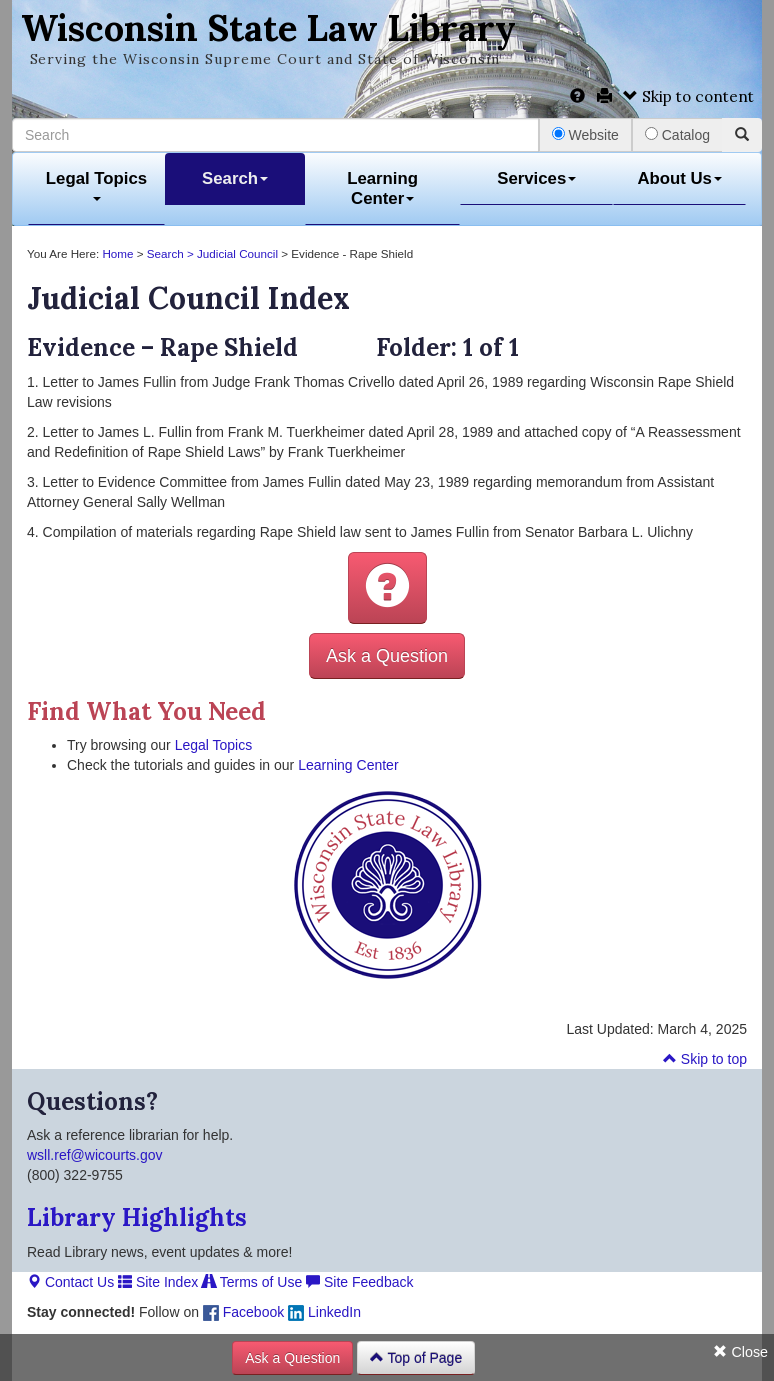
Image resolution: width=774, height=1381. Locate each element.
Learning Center (382, 188)
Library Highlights (137, 1217)
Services (536, 178)
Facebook (243, 1312)
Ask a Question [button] (387, 656)
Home (116, 253)
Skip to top (705, 1059)
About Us (679, 178)
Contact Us (70, 1282)
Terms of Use (252, 1282)
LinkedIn (324, 1312)
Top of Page (416, 1358)
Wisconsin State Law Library (268, 28)
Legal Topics (96, 185)
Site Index (158, 1282)
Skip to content (688, 96)
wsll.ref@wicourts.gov (95, 1155)
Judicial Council (237, 253)
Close (740, 1352)
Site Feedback (359, 1282)
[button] (387, 588)
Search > (172, 253)
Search (235, 178)
